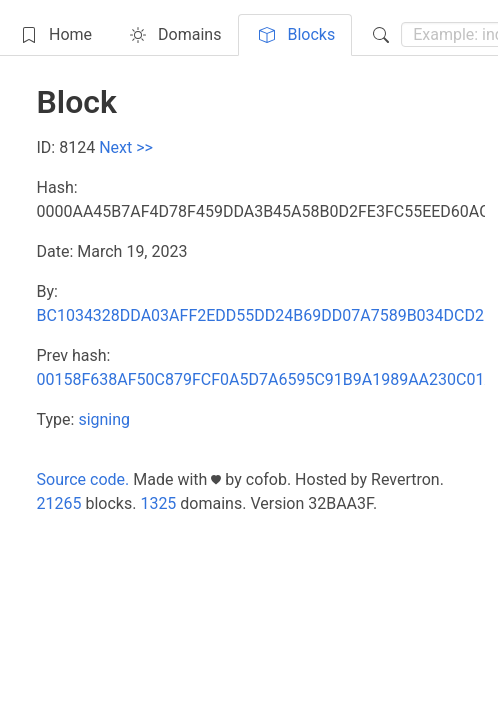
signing (104, 419)
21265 (59, 503)
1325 (158, 503)
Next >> (126, 147)
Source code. (83, 479)
